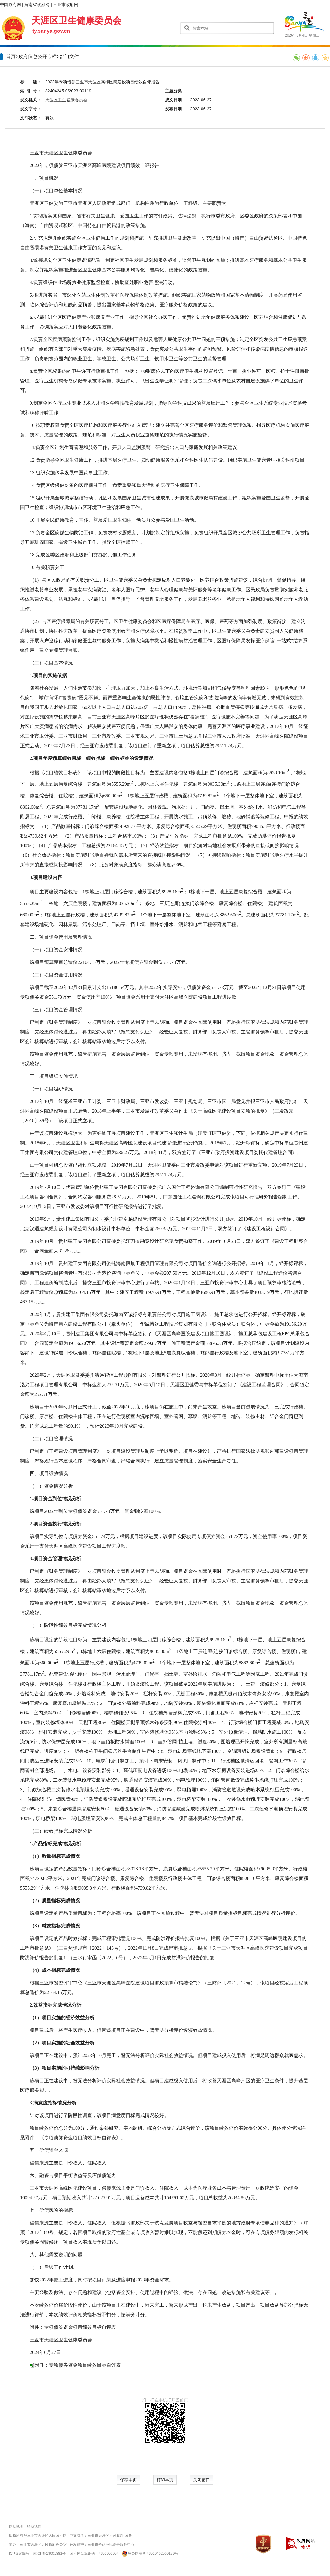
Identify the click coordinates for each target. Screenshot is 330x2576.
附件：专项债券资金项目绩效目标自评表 (77, 2365)
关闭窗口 (201, 2479)
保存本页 (128, 2479)
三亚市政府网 (65, 4)
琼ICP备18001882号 (49, 2553)
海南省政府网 (37, 4)
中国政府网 (10, 4)
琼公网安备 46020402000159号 (149, 2553)
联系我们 (34, 2526)
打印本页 (165, 2479)
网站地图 (16, 2526)
